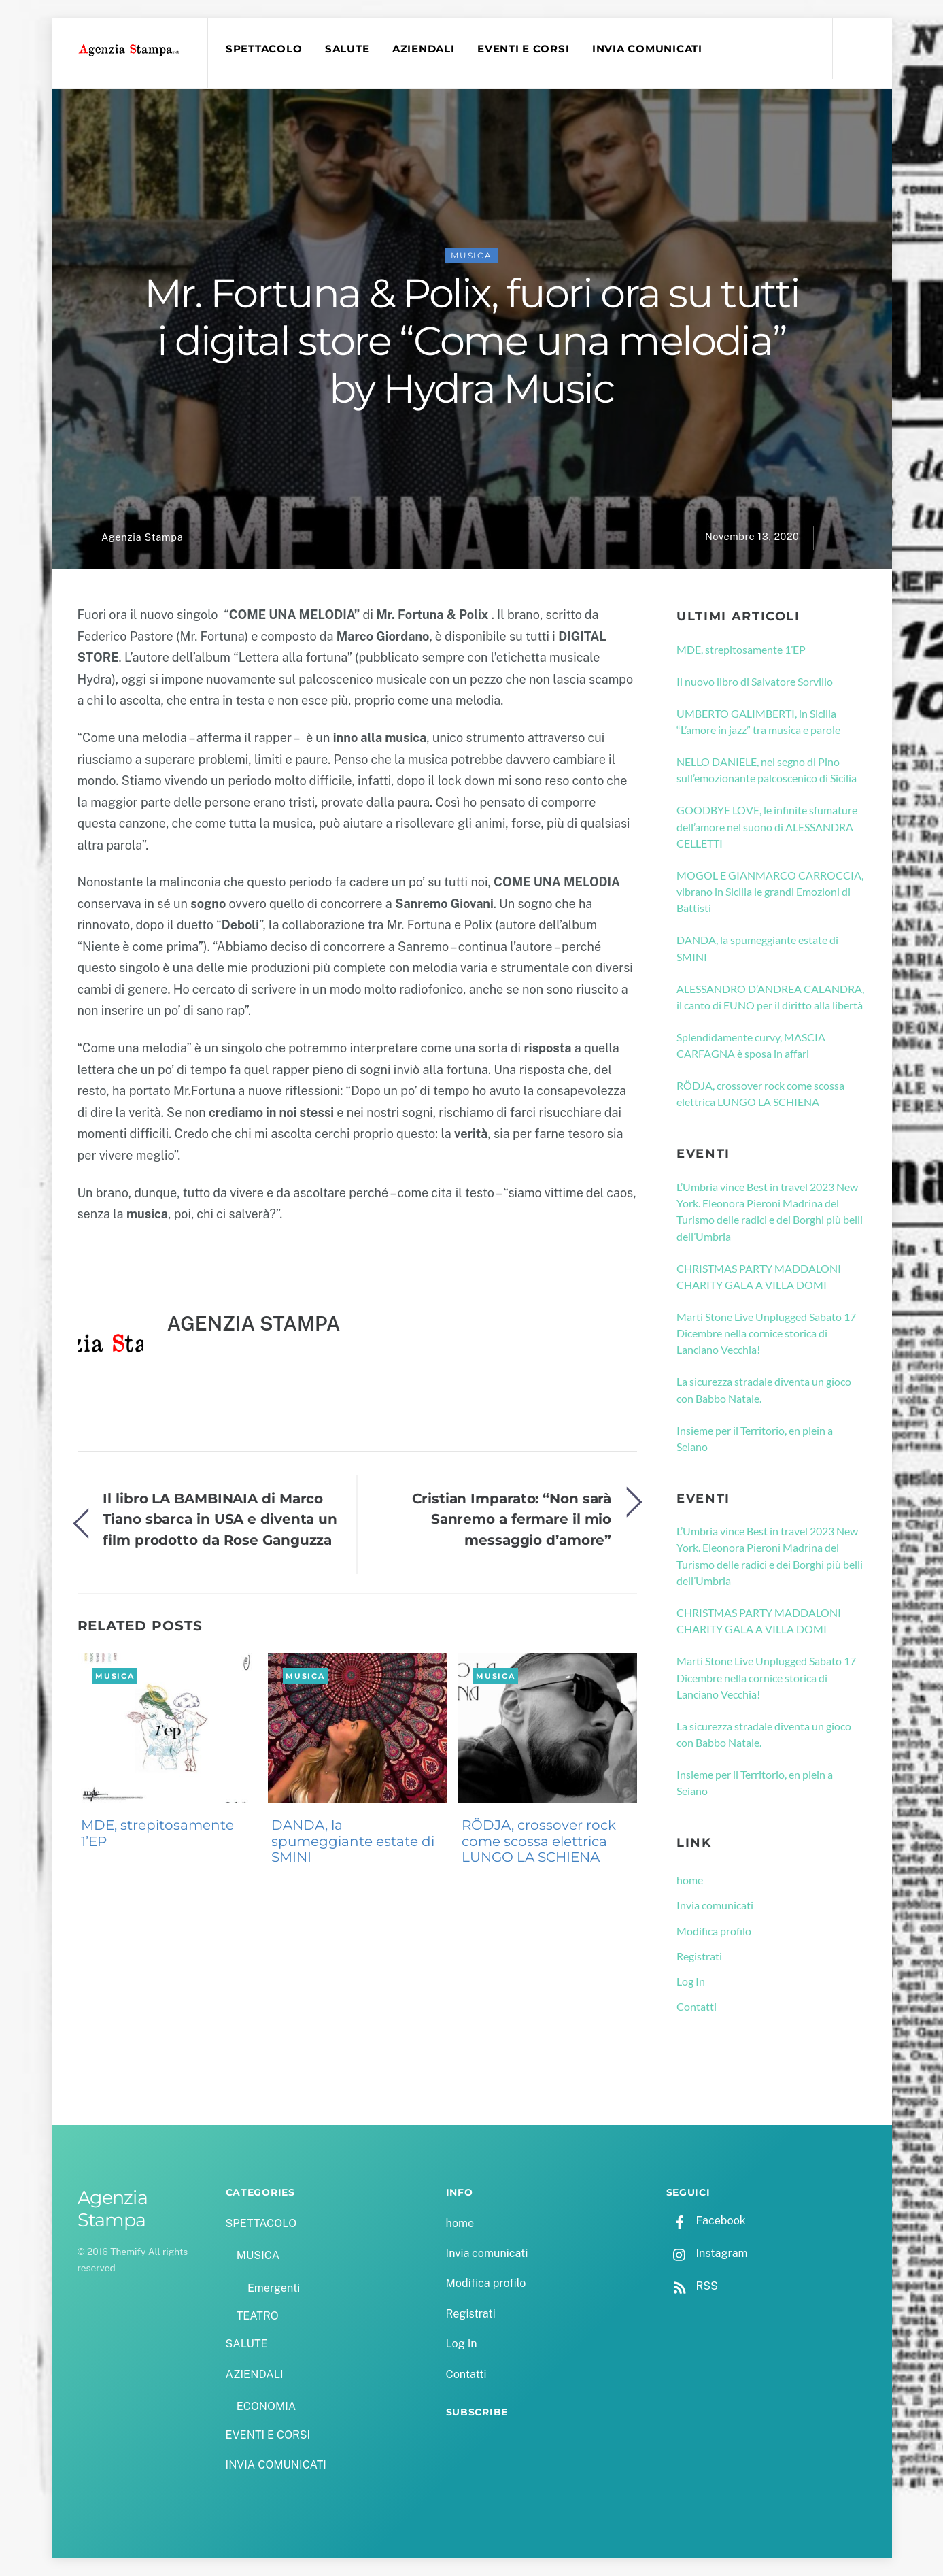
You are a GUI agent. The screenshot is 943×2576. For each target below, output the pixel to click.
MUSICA (471, 255)
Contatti (696, 2006)
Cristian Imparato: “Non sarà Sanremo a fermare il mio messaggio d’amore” (511, 1519)
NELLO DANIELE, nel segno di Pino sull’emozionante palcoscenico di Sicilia (766, 769)
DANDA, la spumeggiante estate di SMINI (352, 1841)
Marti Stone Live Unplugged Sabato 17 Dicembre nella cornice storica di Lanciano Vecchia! (766, 1333)
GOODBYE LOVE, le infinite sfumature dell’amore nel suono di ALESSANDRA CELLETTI (766, 826)
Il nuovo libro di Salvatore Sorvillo (754, 681)
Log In (690, 1981)
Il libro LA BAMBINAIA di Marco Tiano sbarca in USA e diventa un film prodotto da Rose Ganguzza (220, 1519)
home (689, 1879)
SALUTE (347, 49)
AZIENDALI (423, 49)
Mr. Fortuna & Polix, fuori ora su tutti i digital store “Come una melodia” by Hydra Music (472, 341)
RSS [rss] (692, 2285)
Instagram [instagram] (707, 2253)
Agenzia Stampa (142, 537)
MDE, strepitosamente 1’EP (157, 1833)
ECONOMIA (266, 2406)
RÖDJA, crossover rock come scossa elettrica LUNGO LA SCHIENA (539, 1841)
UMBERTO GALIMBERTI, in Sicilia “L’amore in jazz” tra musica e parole (758, 721)
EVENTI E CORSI (523, 49)
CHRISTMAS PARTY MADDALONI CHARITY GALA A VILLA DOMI (758, 1276)
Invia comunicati (714, 1904)
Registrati (699, 1956)
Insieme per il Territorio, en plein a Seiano (754, 1438)
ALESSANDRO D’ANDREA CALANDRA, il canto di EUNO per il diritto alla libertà (770, 996)
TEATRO (258, 2315)
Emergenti (273, 2287)
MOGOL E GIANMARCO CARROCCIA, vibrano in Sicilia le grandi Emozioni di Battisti (769, 892)
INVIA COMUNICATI (647, 49)
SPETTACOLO (264, 49)
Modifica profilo (713, 1930)
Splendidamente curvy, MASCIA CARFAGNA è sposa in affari (750, 1045)
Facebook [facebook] (706, 2220)
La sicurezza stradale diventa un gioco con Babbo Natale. (763, 1389)
